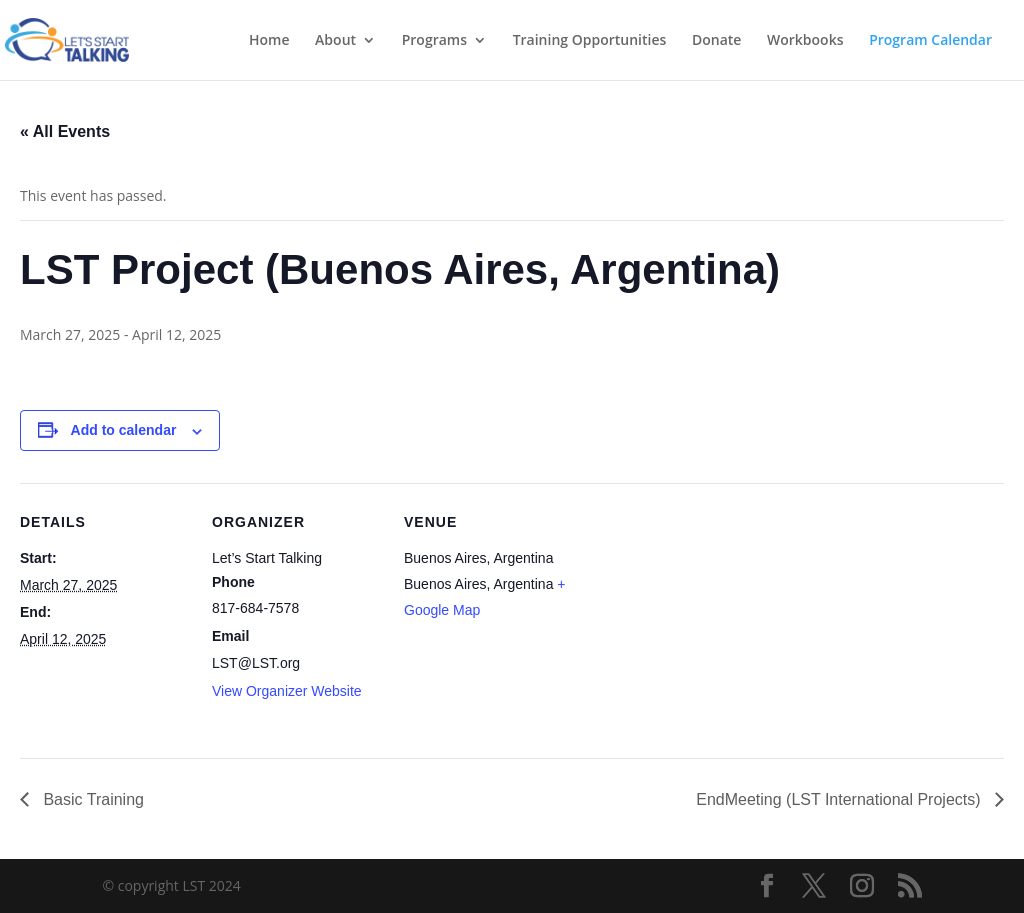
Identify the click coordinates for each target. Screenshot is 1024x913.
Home (269, 41)
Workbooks (805, 41)
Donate (716, 41)
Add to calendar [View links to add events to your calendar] (124, 430)
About (335, 41)
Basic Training (91, 799)
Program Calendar (930, 41)
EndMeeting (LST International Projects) (840, 799)
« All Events (65, 131)
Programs (434, 41)
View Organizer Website (287, 691)
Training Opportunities (590, 41)
